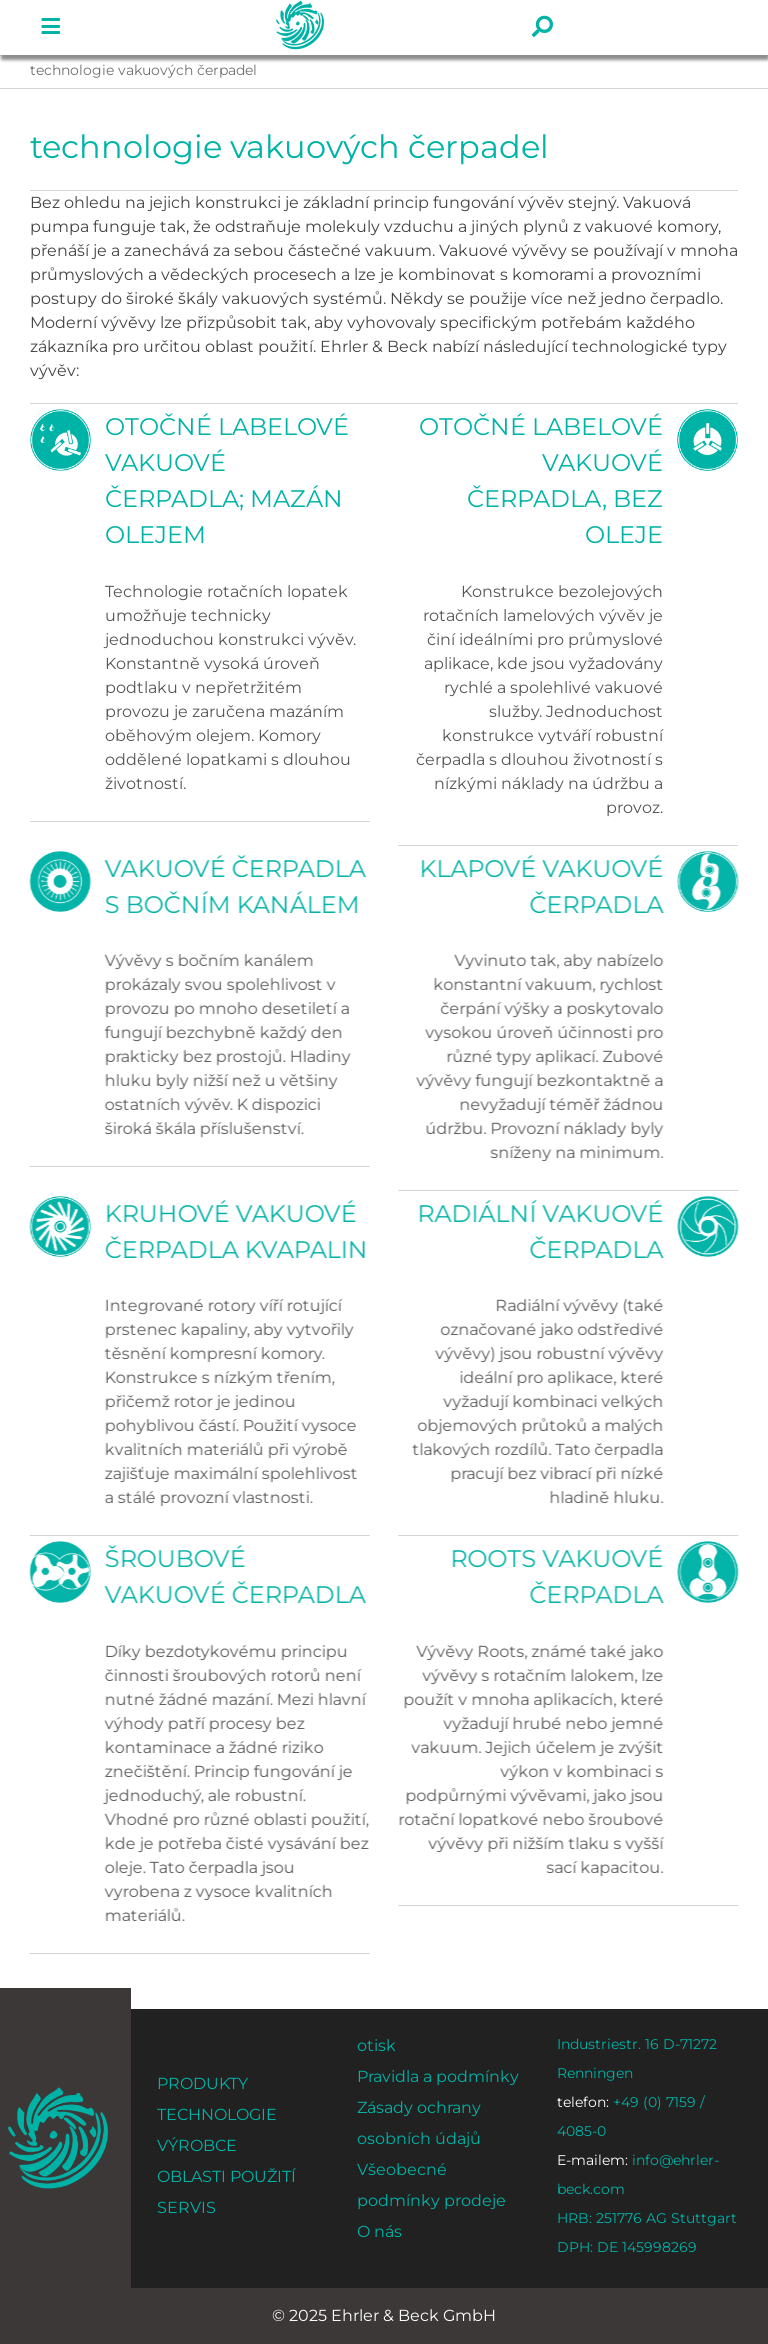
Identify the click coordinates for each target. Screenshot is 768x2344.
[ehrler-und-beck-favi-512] (58, 2093)
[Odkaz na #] (51, 27)
